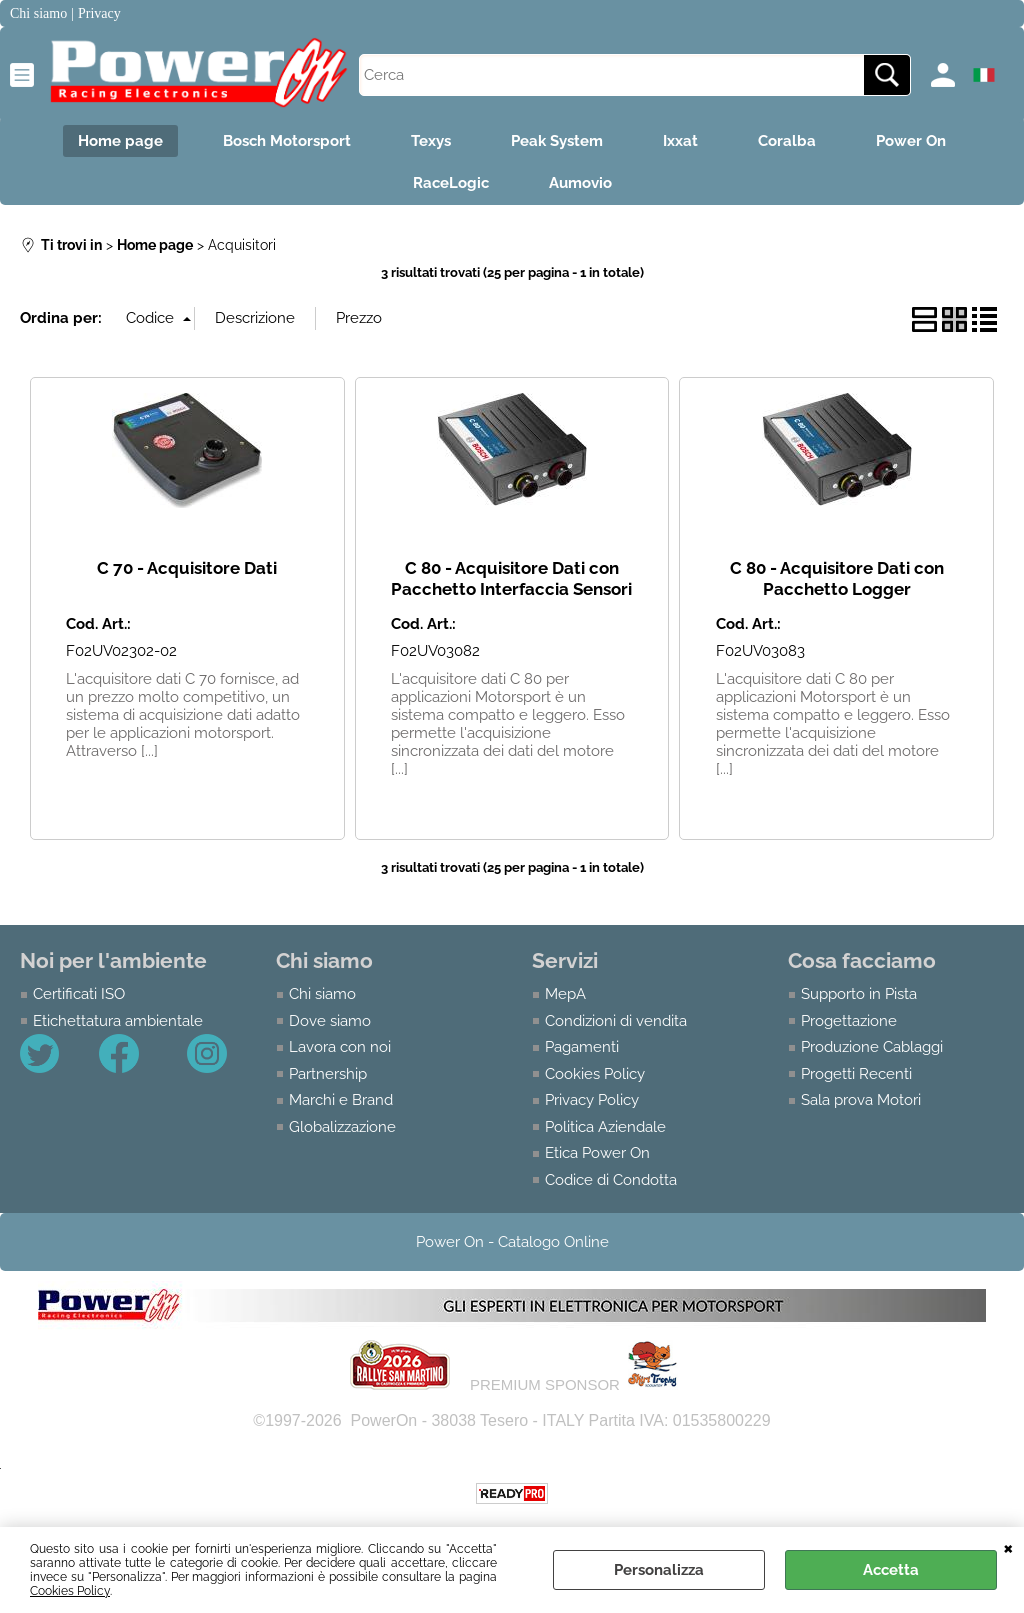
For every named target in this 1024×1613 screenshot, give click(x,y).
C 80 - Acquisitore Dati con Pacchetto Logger (837, 578)
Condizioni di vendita (616, 1021)
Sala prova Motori (861, 1100)
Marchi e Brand (341, 1100)
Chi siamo (322, 994)
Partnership (328, 1074)
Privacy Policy (592, 1100)
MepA (565, 994)
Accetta (891, 1570)
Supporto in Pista (859, 994)
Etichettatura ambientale (118, 1021)
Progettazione (849, 1021)
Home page (120, 141)
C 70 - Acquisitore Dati (187, 568)
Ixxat (680, 141)
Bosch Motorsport (287, 141)
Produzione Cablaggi (872, 1047)
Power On (911, 141)
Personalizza (659, 1570)
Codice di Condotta (611, 1180)
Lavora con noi (340, 1047)
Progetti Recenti (856, 1074)
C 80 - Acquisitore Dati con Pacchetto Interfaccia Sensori (511, 578)
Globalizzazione (342, 1127)
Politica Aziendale (605, 1127)
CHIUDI (1008, 1547)
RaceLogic (451, 183)
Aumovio (580, 183)
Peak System (557, 141)
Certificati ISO (79, 994)
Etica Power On (597, 1153)
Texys (431, 141)
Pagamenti (582, 1047)
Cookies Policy (70, 1591)
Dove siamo (330, 1021)
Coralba (787, 141)
